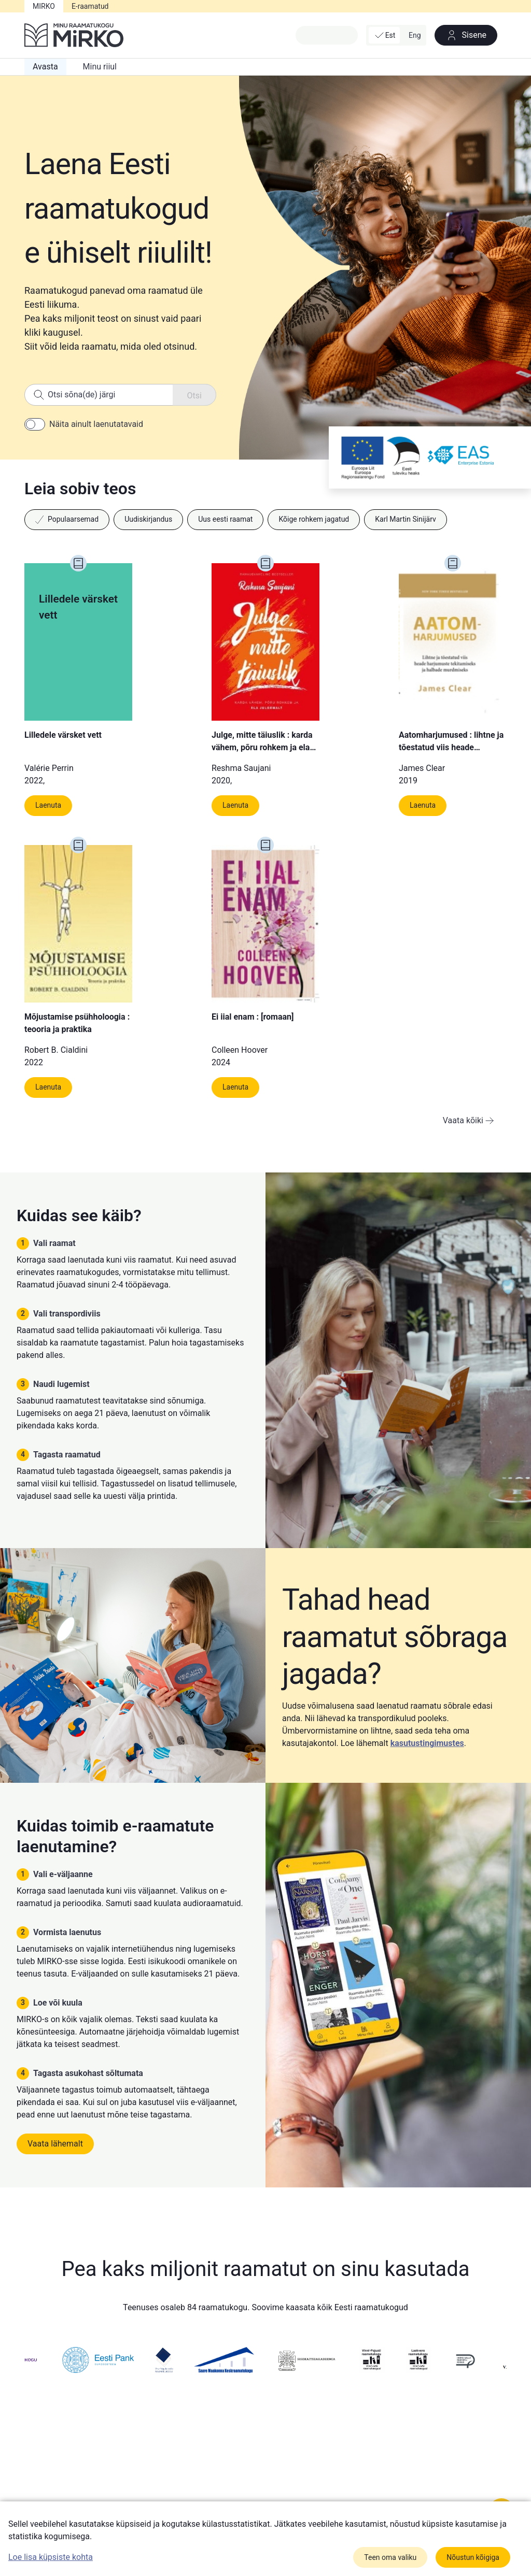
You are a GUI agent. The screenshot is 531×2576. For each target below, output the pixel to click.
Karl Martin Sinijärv (405, 519)
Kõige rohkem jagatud (313, 519)
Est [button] (384, 35)
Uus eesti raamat (225, 519)
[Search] (120, 395)
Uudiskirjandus (148, 519)
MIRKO (44, 6)
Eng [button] (415, 35)
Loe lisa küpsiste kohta (50, 2557)
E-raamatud (90, 6)
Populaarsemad (67, 519)
